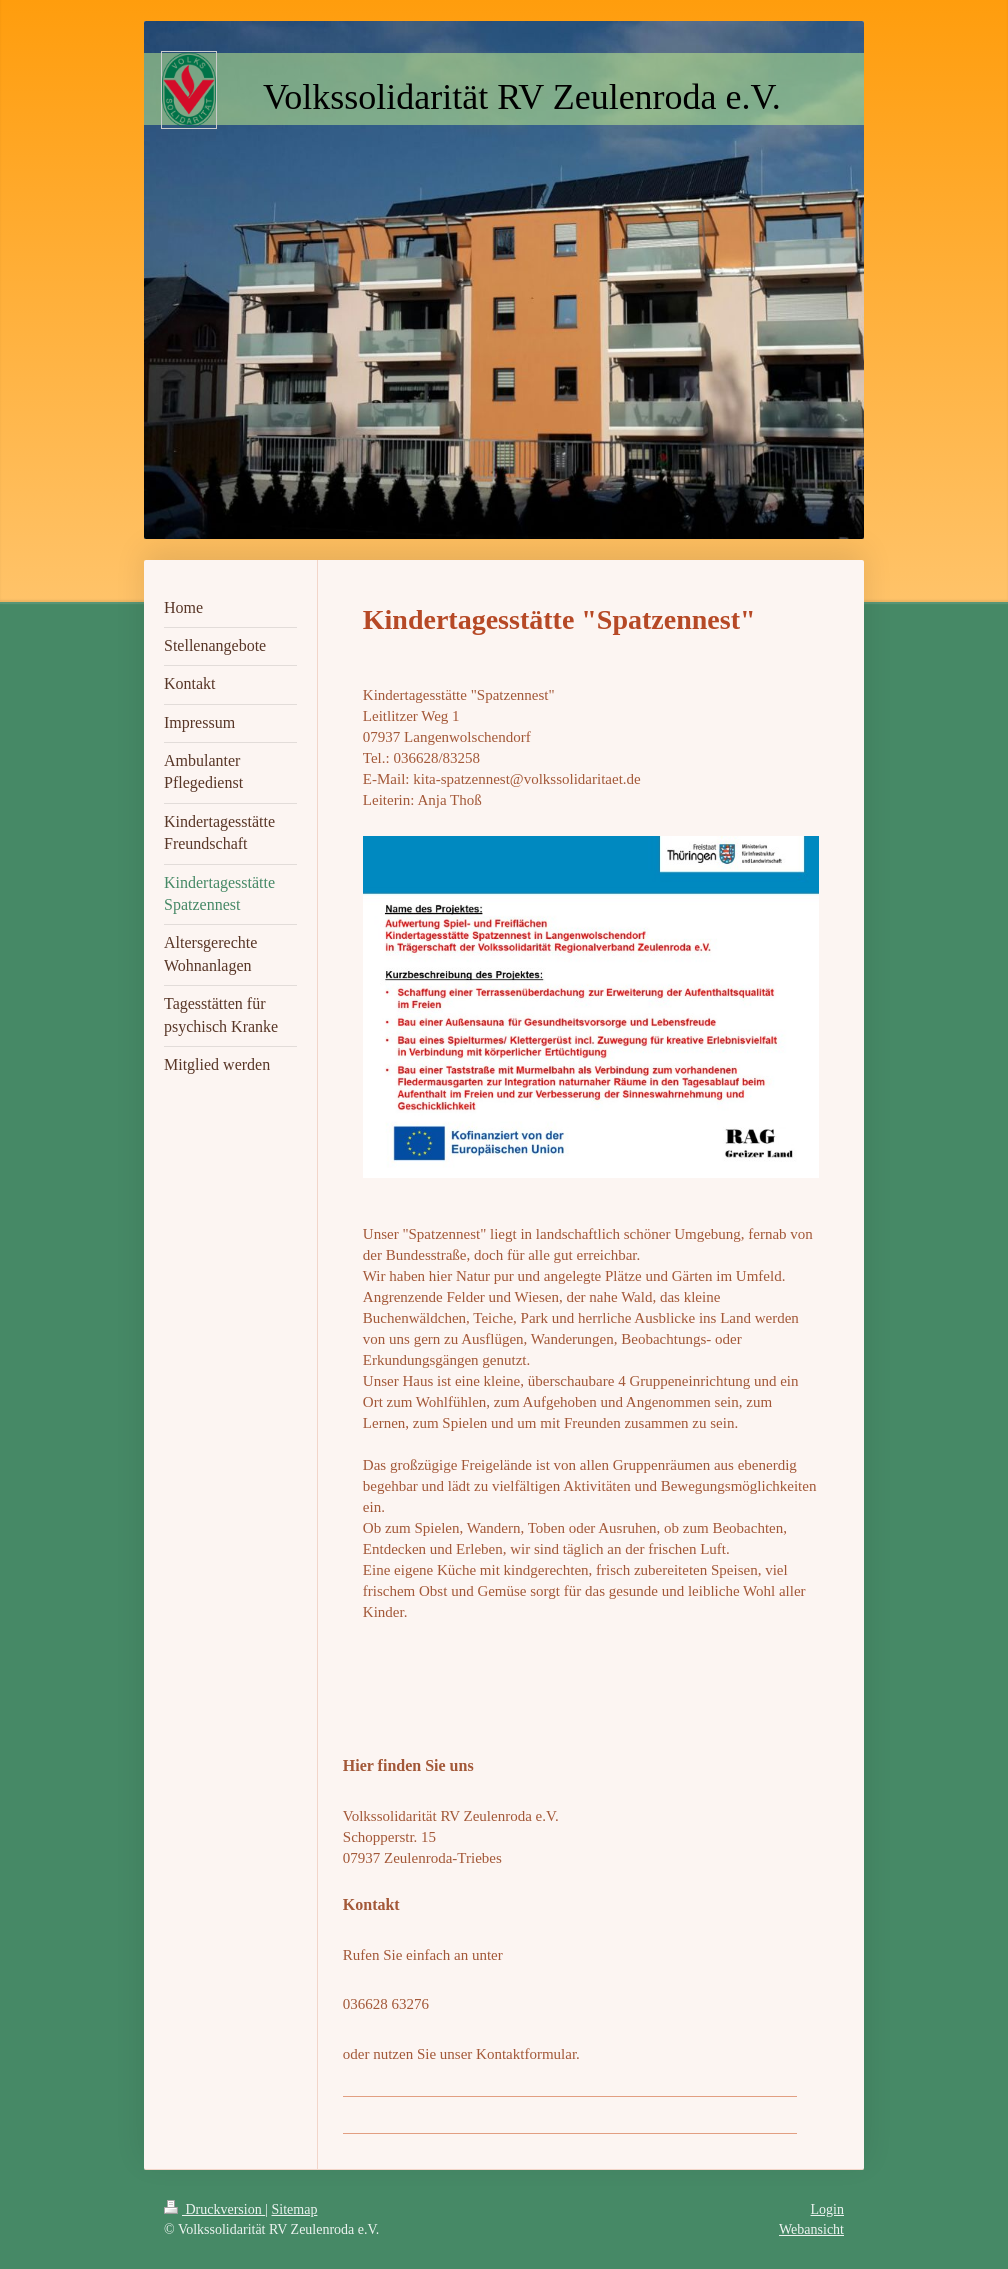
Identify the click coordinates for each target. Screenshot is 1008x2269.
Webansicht (811, 2229)
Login (827, 2209)
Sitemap (295, 2209)
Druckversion (214, 2209)
